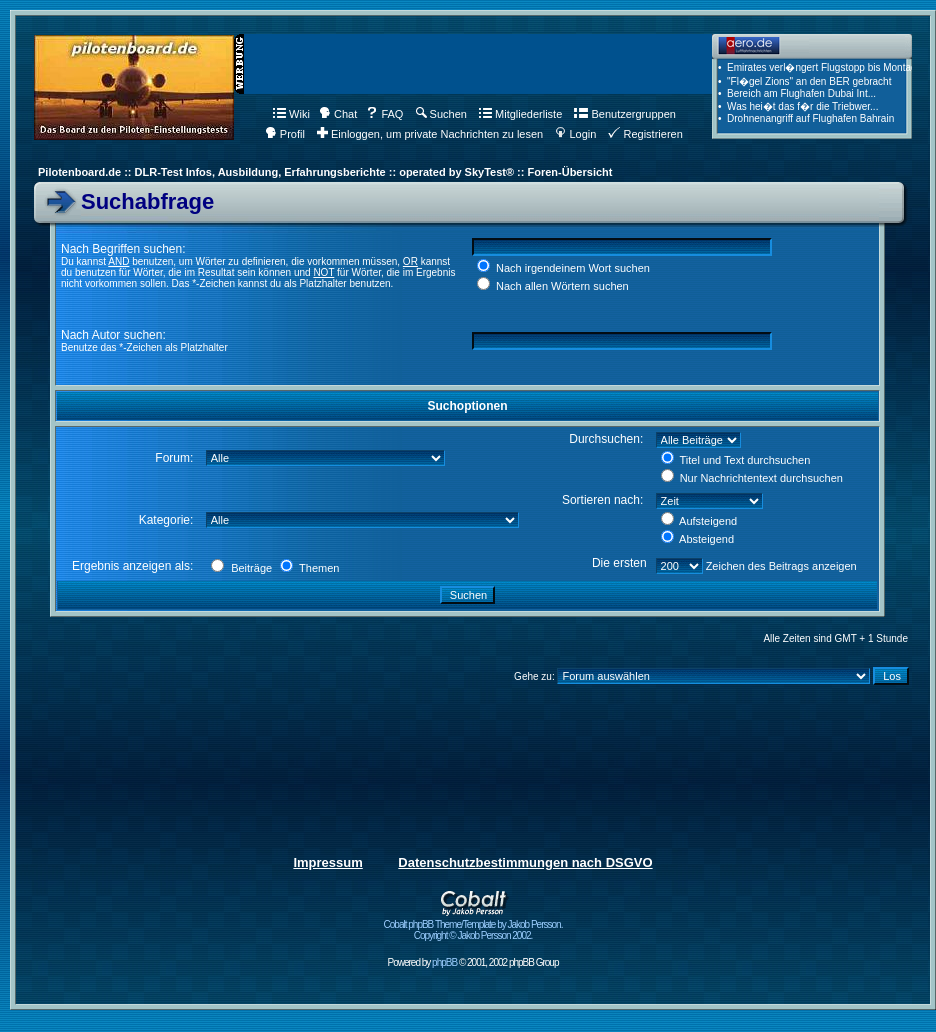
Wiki (291, 114)
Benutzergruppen (624, 114)
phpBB (444, 962)
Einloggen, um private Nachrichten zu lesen (430, 134)
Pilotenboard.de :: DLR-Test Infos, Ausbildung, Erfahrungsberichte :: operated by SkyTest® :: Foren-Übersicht (325, 172)
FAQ (384, 114)
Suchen (441, 114)
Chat (338, 114)
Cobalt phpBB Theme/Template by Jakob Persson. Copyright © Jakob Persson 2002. (473, 925)
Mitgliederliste (520, 114)
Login (575, 134)
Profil (285, 134)
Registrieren (645, 134)
